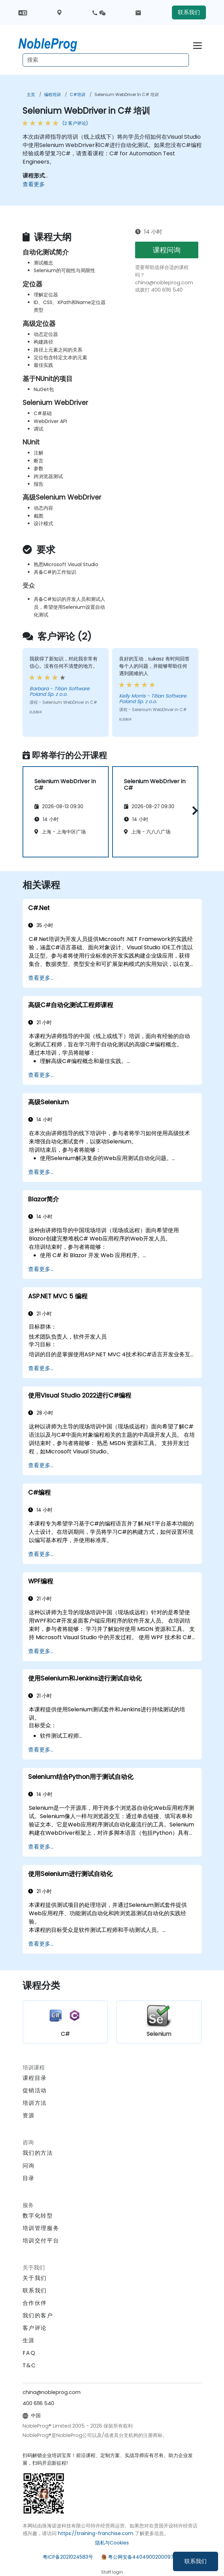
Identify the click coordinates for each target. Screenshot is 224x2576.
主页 (31, 94)
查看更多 (34, 184)
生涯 (29, 2340)
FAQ (29, 2353)
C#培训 (77, 94)
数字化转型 (38, 2216)
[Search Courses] (106, 60)
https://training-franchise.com (95, 2533)
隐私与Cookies (112, 2542)
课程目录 (35, 2078)
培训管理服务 (41, 2228)
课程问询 (167, 250)
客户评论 (35, 2328)
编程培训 (52, 94)
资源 (29, 2115)
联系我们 (195, 2561)
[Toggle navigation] (197, 44)
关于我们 (35, 2278)
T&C (29, 2365)
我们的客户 (38, 2315)
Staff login (112, 2572)
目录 (29, 2178)
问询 (29, 2166)
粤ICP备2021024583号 (68, 2556)
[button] (193, 810)
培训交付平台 (41, 2241)
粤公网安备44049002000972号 (144, 2556)
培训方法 (35, 2103)
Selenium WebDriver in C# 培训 (126, 94)
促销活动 (35, 2090)
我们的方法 (38, 2153)
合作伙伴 (35, 2303)
